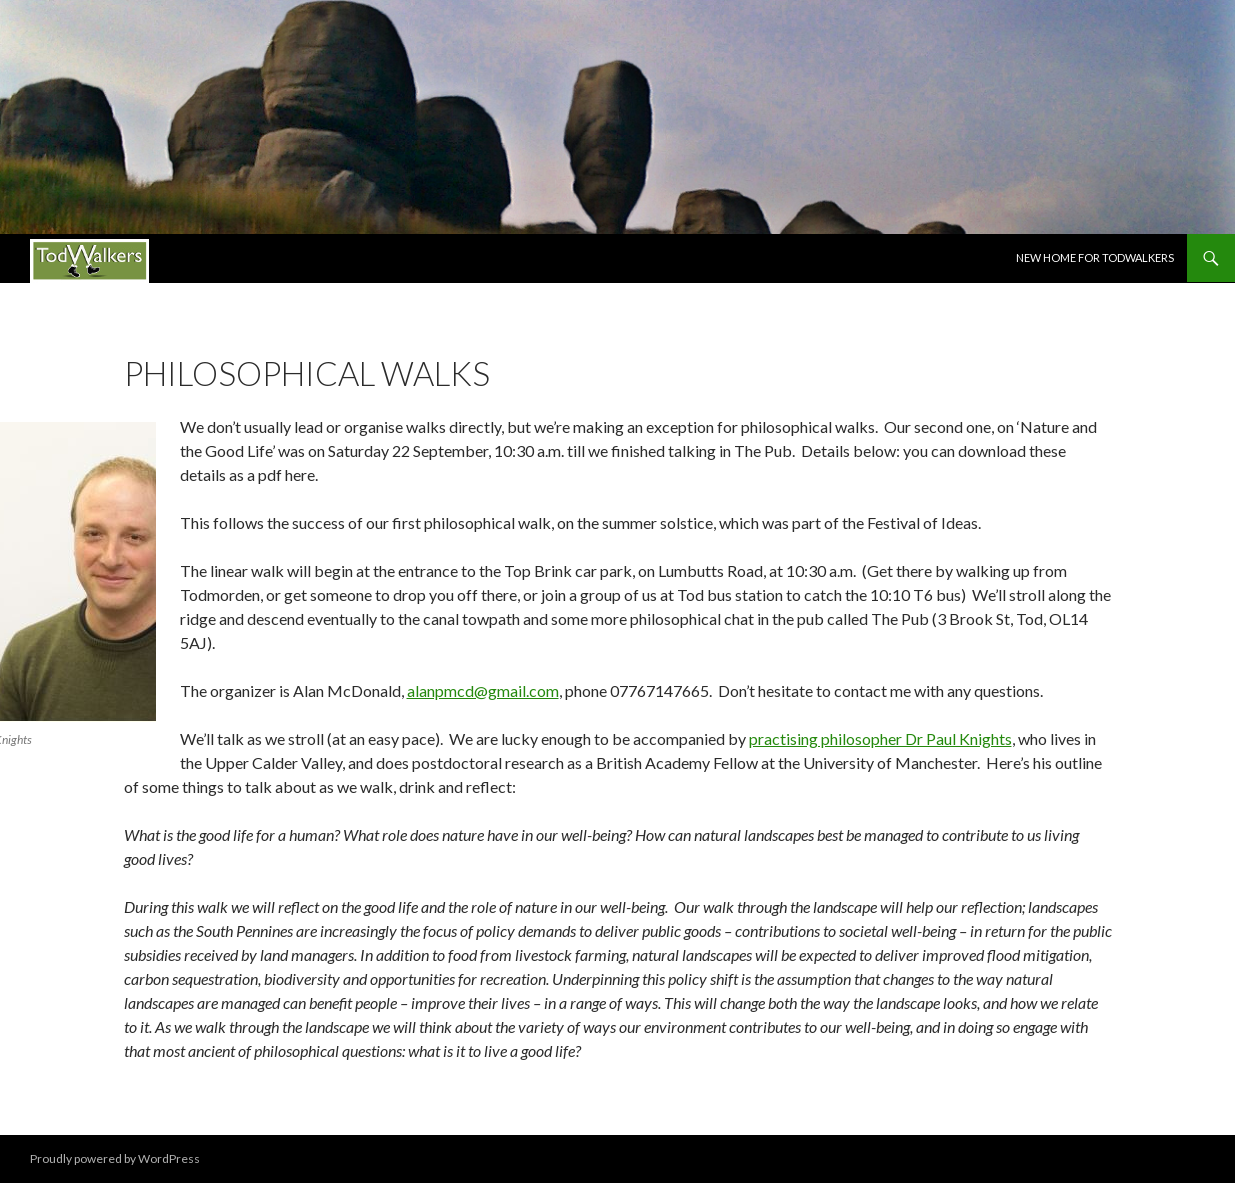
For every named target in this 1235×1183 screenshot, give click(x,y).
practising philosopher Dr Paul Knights (880, 738)
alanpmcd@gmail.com (483, 690)
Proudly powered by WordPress (115, 1158)
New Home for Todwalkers (1095, 257)
